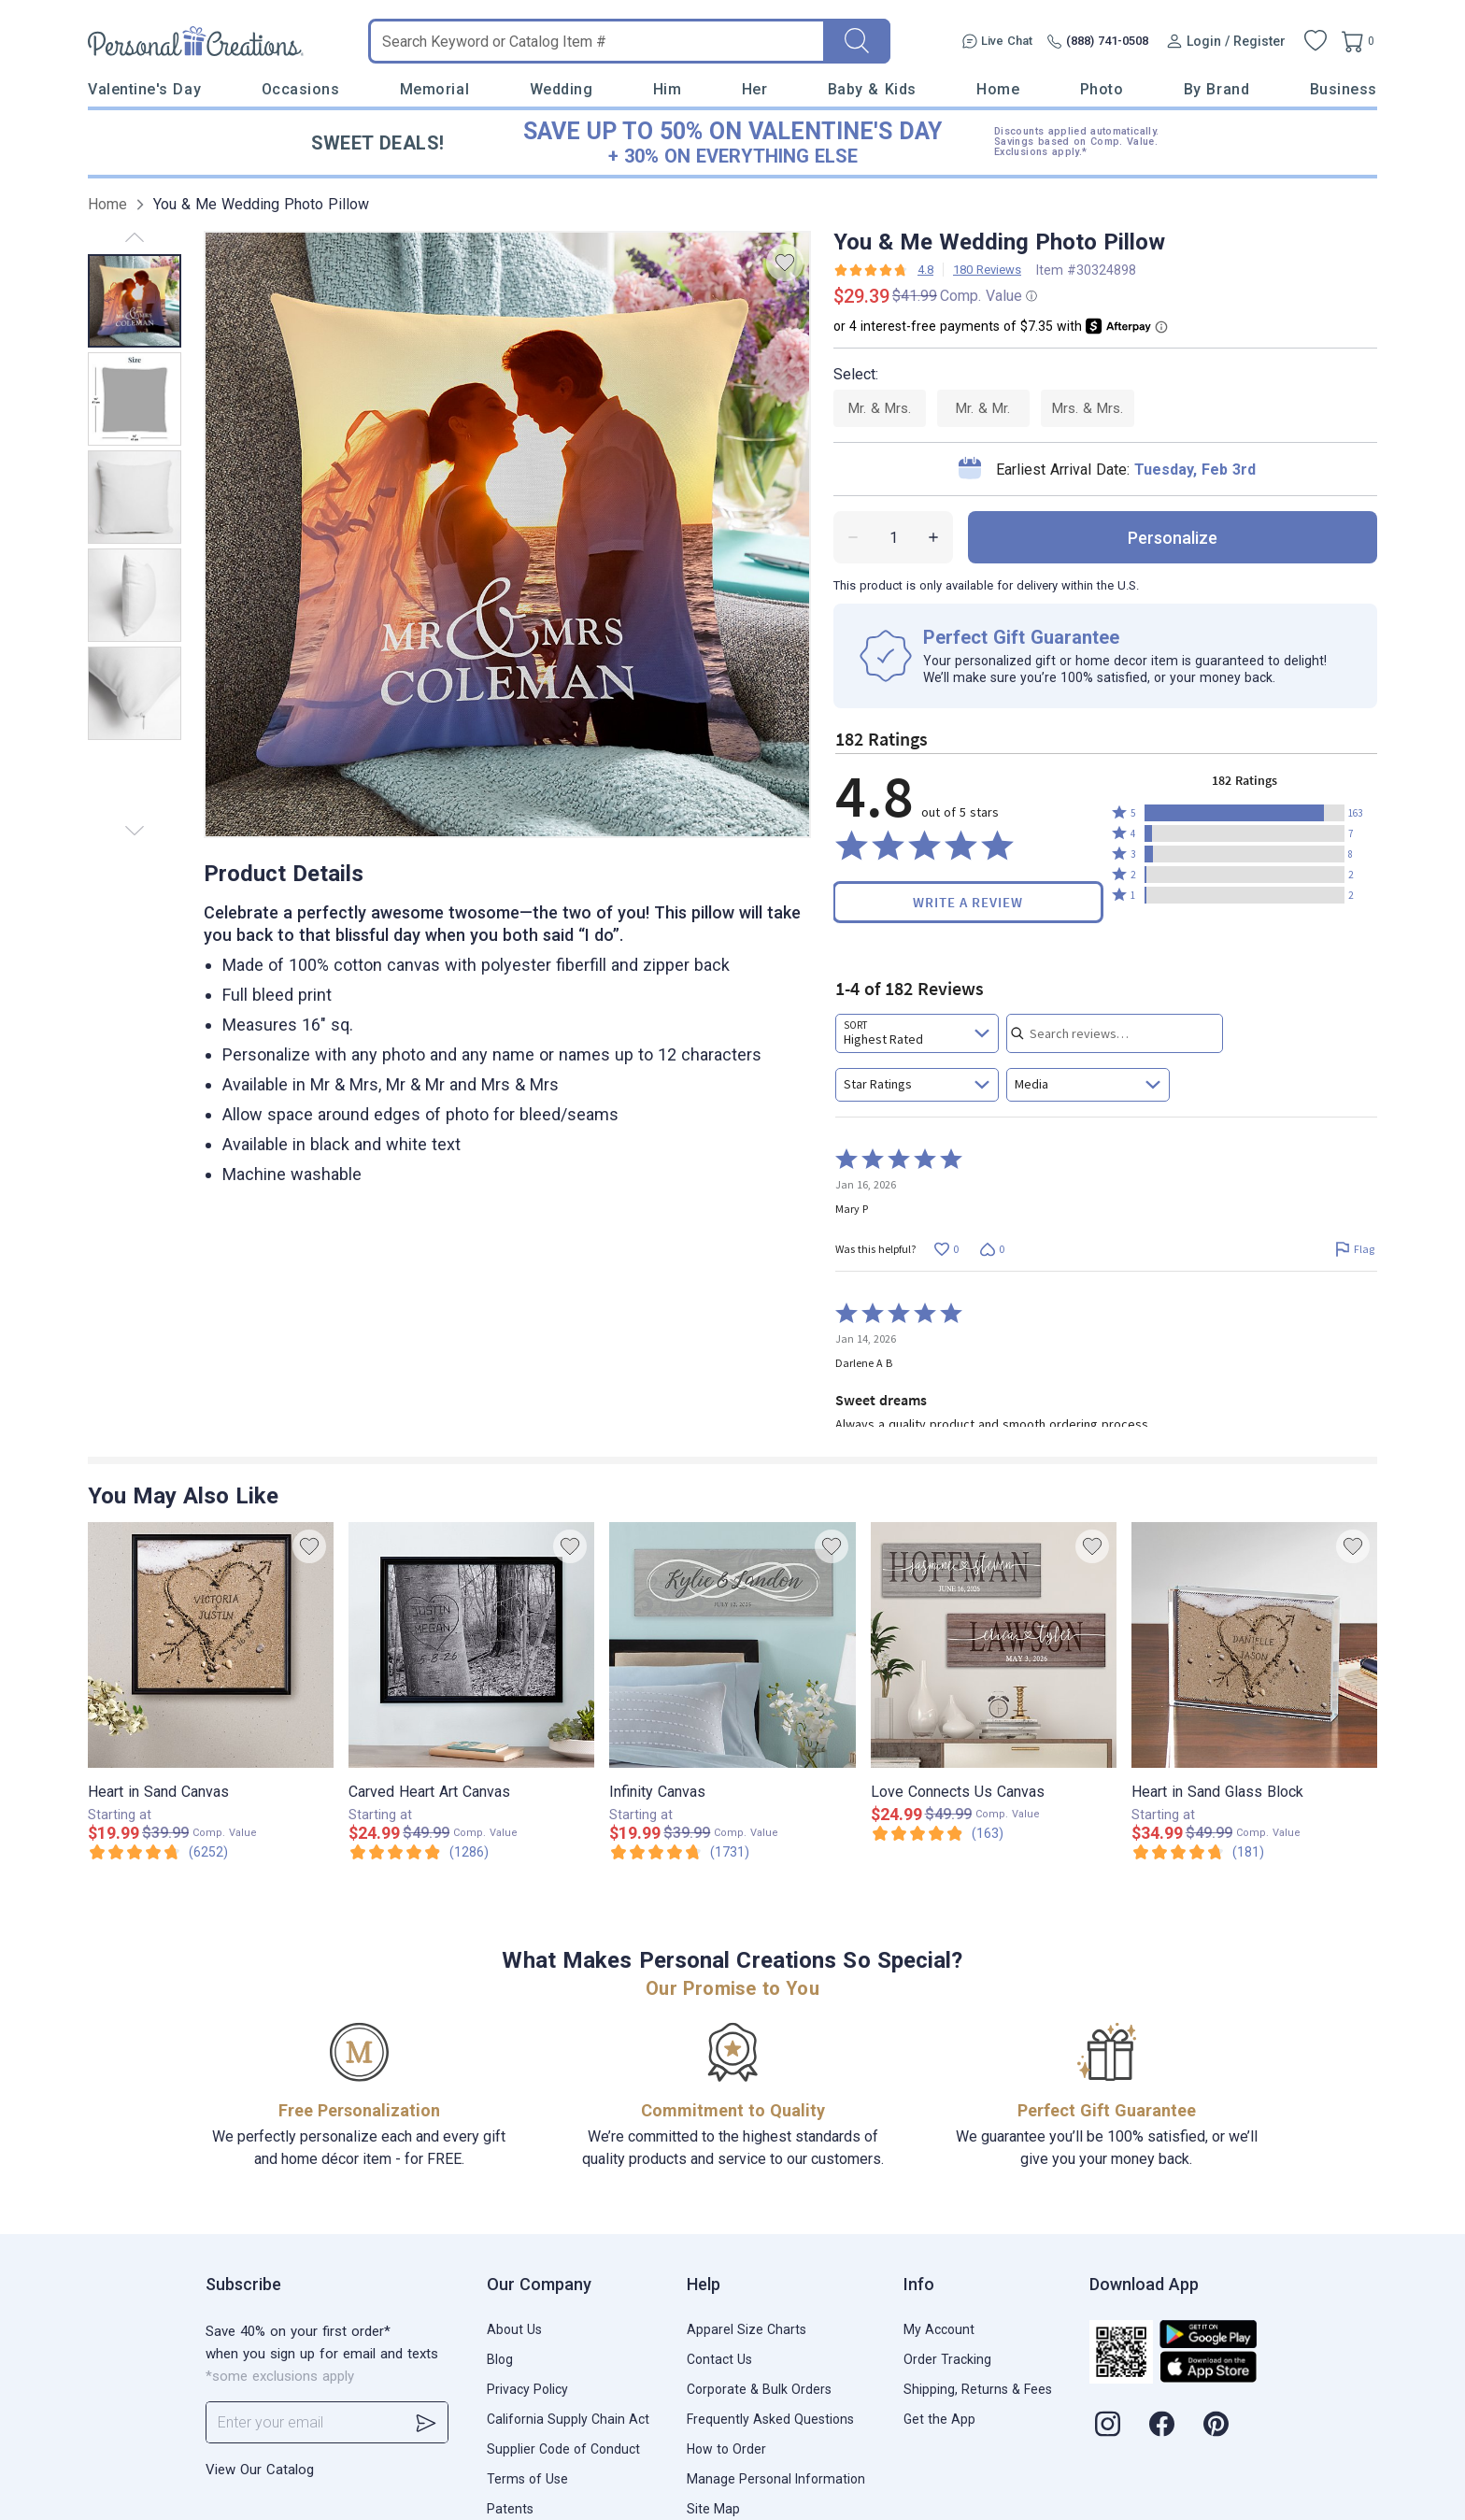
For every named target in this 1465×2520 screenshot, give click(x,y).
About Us (514, 2329)
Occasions (301, 89)
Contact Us (719, 2359)
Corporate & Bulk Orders (759, 2389)
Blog (500, 2359)
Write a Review (968, 902)
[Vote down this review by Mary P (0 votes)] (991, 1249)
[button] (1244, 812)
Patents (510, 2508)
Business (1343, 89)
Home (997, 89)
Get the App (939, 2419)
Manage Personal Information (776, 2478)
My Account (938, 2329)
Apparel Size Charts (746, 2329)
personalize (1172, 538)
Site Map (713, 2508)
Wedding (561, 89)
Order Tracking (947, 2359)
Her (755, 89)
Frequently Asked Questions (770, 2419)
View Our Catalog (260, 2469)
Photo (1102, 89)
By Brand (1216, 89)
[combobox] (917, 1033)
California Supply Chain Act (568, 2419)
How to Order (726, 2449)
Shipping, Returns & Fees (977, 2389)
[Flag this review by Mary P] (1354, 1249)
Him (667, 89)
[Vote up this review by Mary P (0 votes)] (946, 1249)
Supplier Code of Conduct (563, 2449)
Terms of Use (527, 2478)
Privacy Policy (527, 2389)
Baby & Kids (872, 89)
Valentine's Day (144, 89)
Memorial (434, 89)
